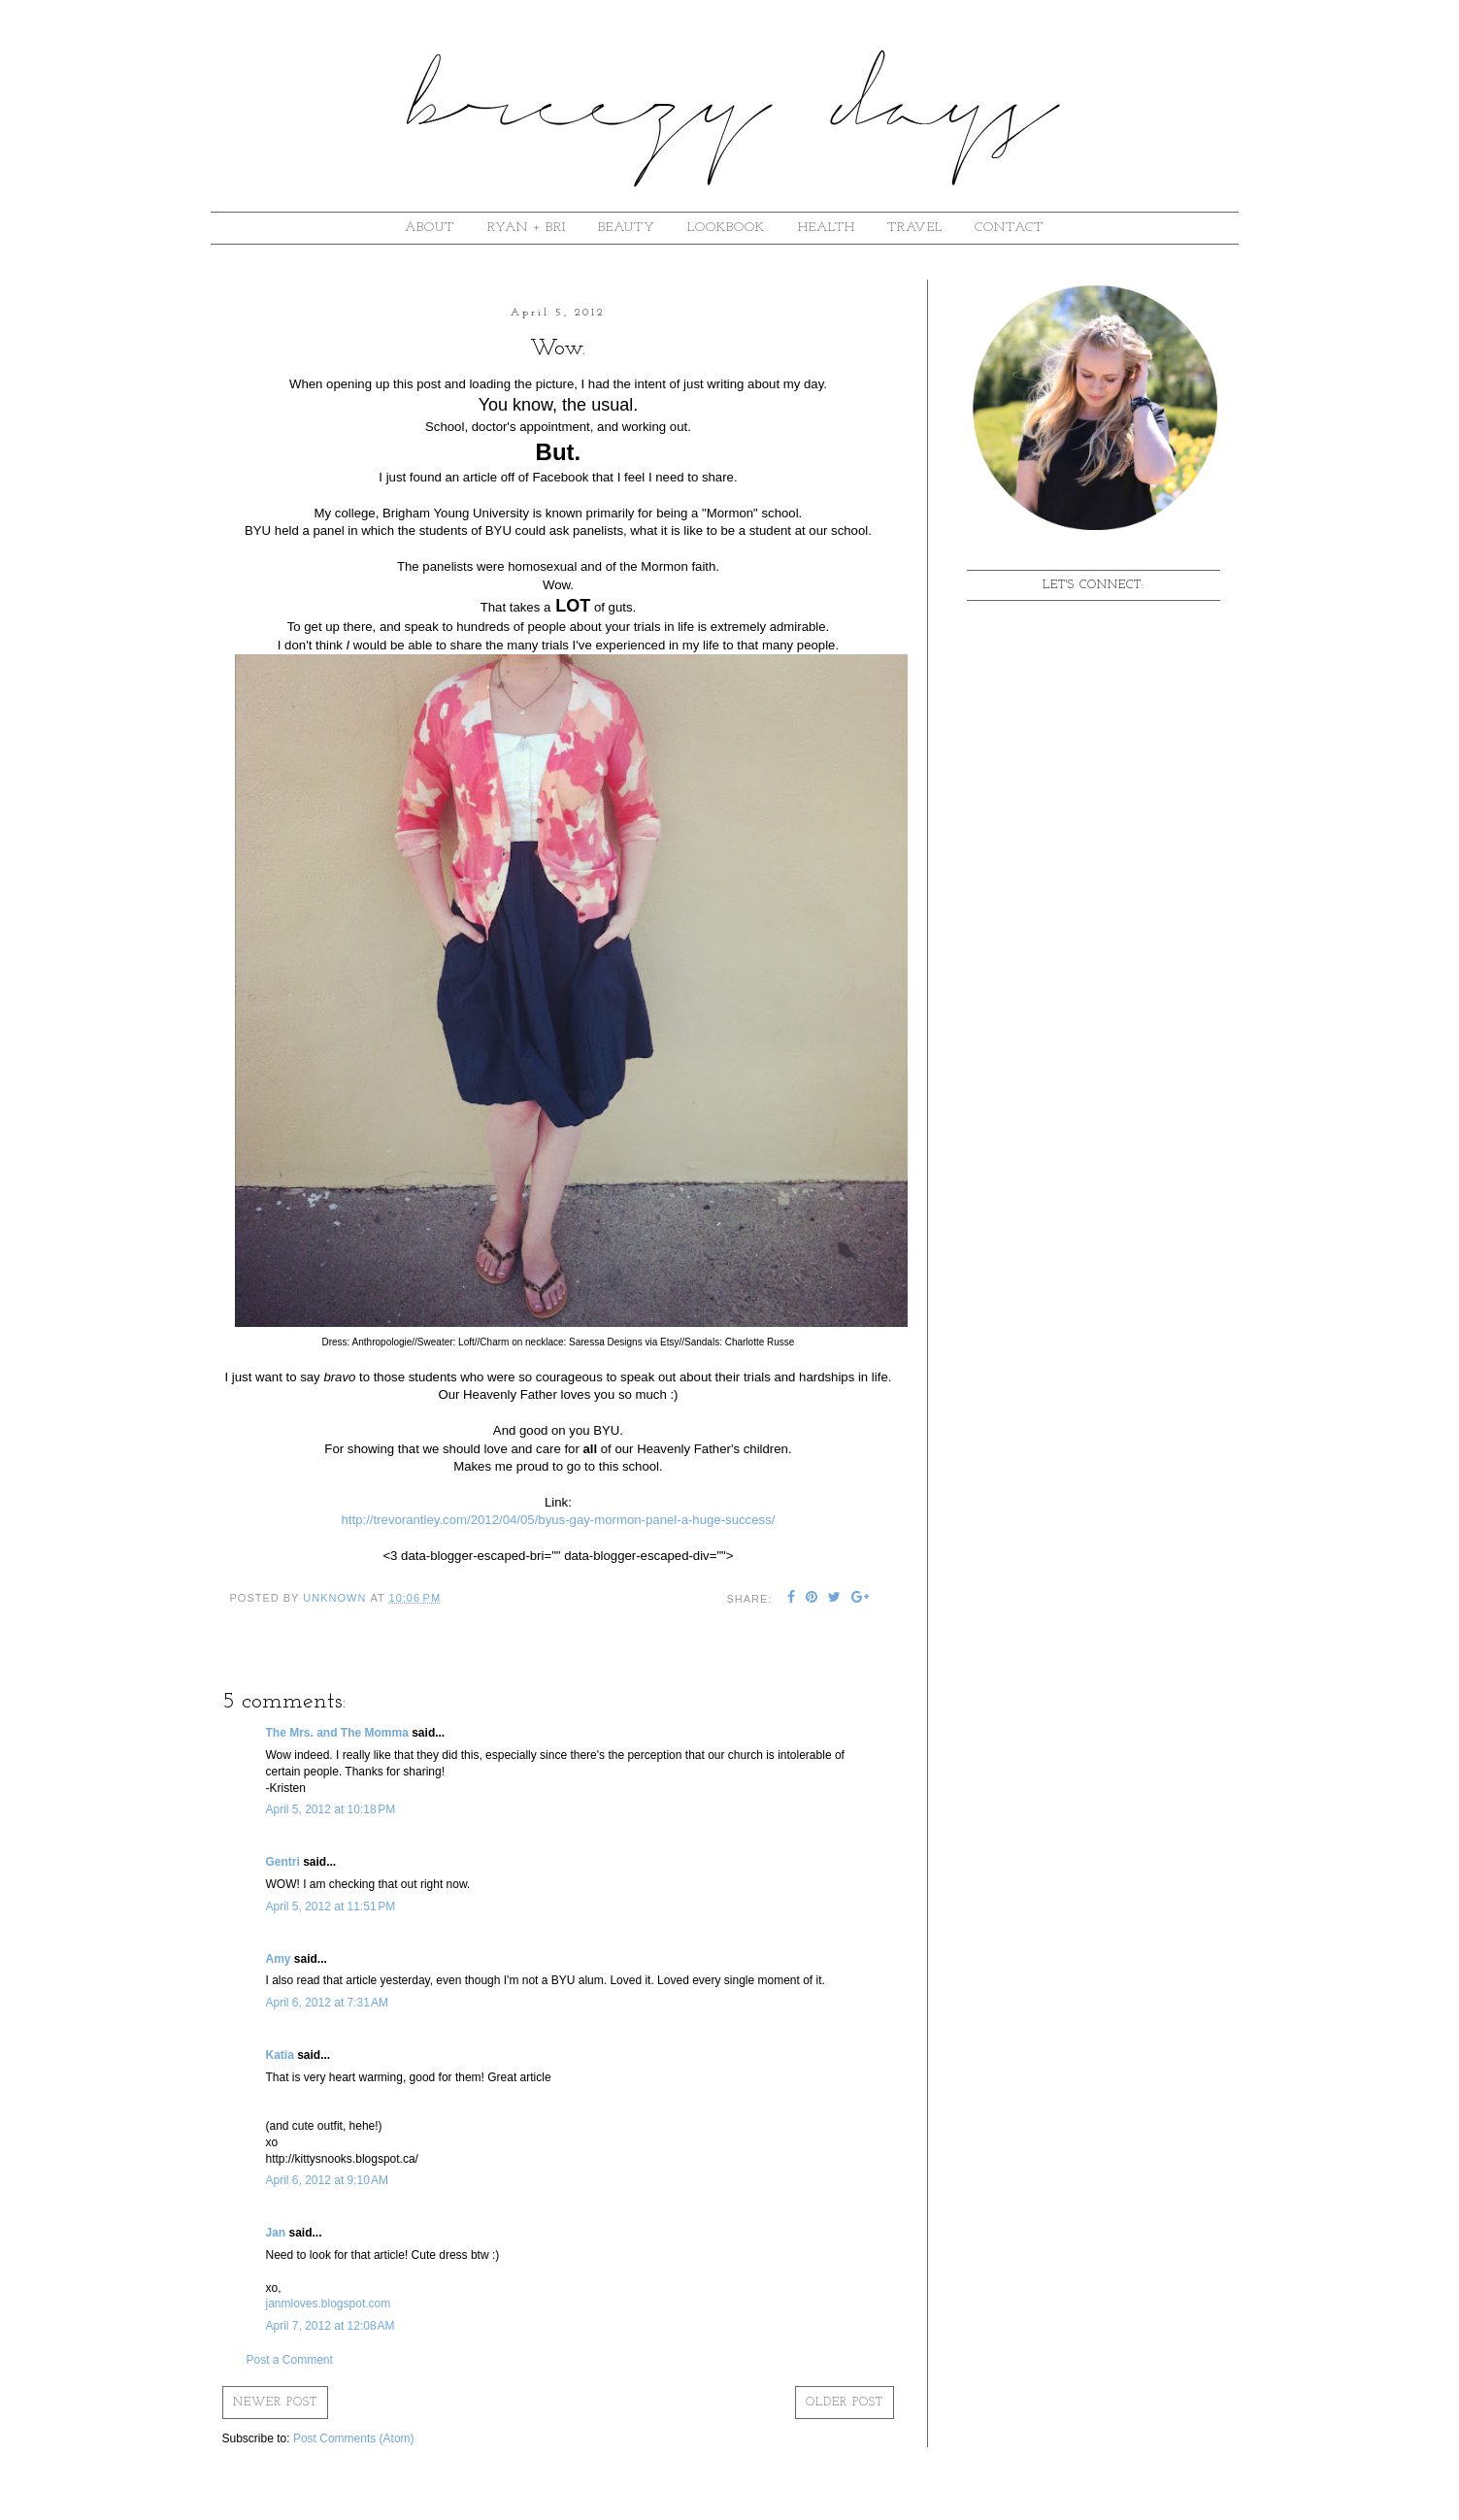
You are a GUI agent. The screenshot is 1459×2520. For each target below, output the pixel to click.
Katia (280, 2055)
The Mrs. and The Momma (337, 1733)
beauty (626, 227)
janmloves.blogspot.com (328, 2303)
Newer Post (275, 2402)
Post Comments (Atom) (353, 2438)
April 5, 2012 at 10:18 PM (331, 1809)
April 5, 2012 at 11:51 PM (331, 1906)
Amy (278, 1959)
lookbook (726, 227)
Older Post (844, 2402)
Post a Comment (290, 2360)
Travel (915, 227)
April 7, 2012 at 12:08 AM (330, 2326)
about (429, 227)
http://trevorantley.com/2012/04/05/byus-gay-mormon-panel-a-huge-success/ (559, 1519)
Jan (276, 2232)
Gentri (283, 1862)
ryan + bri (526, 227)
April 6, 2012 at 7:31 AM (327, 2002)
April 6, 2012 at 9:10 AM (327, 2180)
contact (1009, 227)
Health (826, 227)
